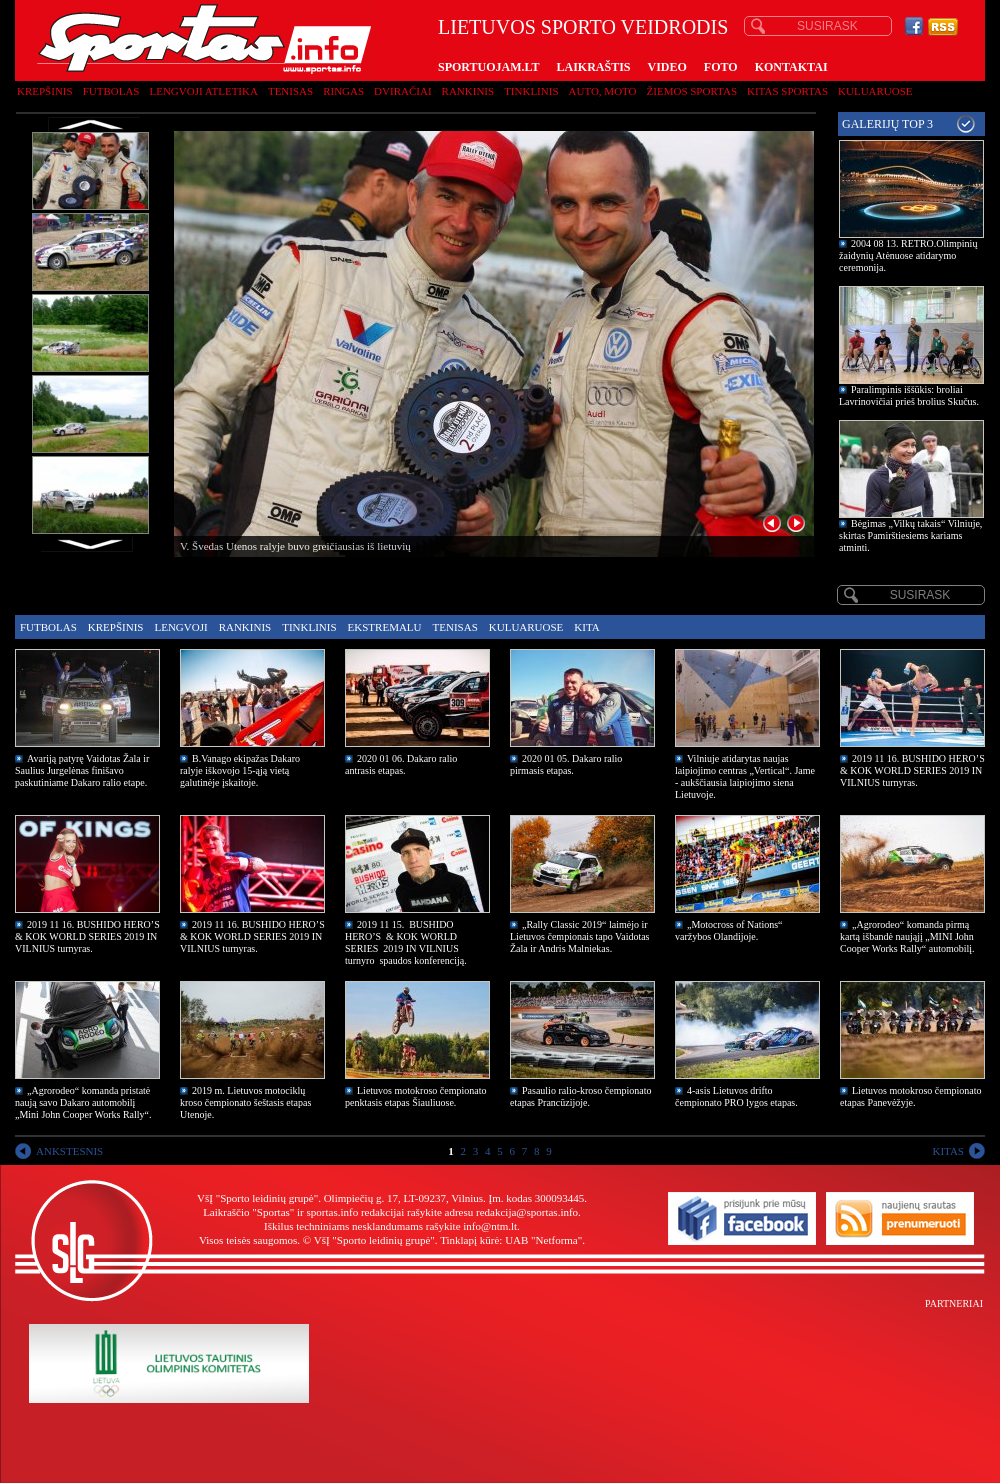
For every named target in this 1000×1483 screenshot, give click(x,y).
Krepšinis (45, 91)
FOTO (721, 67)
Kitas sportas (787, 91)
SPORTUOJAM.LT (488, 67)
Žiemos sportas (692, 91)
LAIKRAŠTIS (593, 67)
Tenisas (290, 91)
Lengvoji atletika (203, 91)
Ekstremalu (385, 627)
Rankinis (468, 91)
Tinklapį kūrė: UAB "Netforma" (511, 1240)
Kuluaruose (875, 91)
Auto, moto (603, 91)
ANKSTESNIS (69, 1151)
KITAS (948, 1151)
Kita (586, 627)
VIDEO (667, 67)
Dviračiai (402, 91)
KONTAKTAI (791, 67)
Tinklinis (531, 91)
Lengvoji (180, 627)
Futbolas (111, 91)
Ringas (343, 91)
